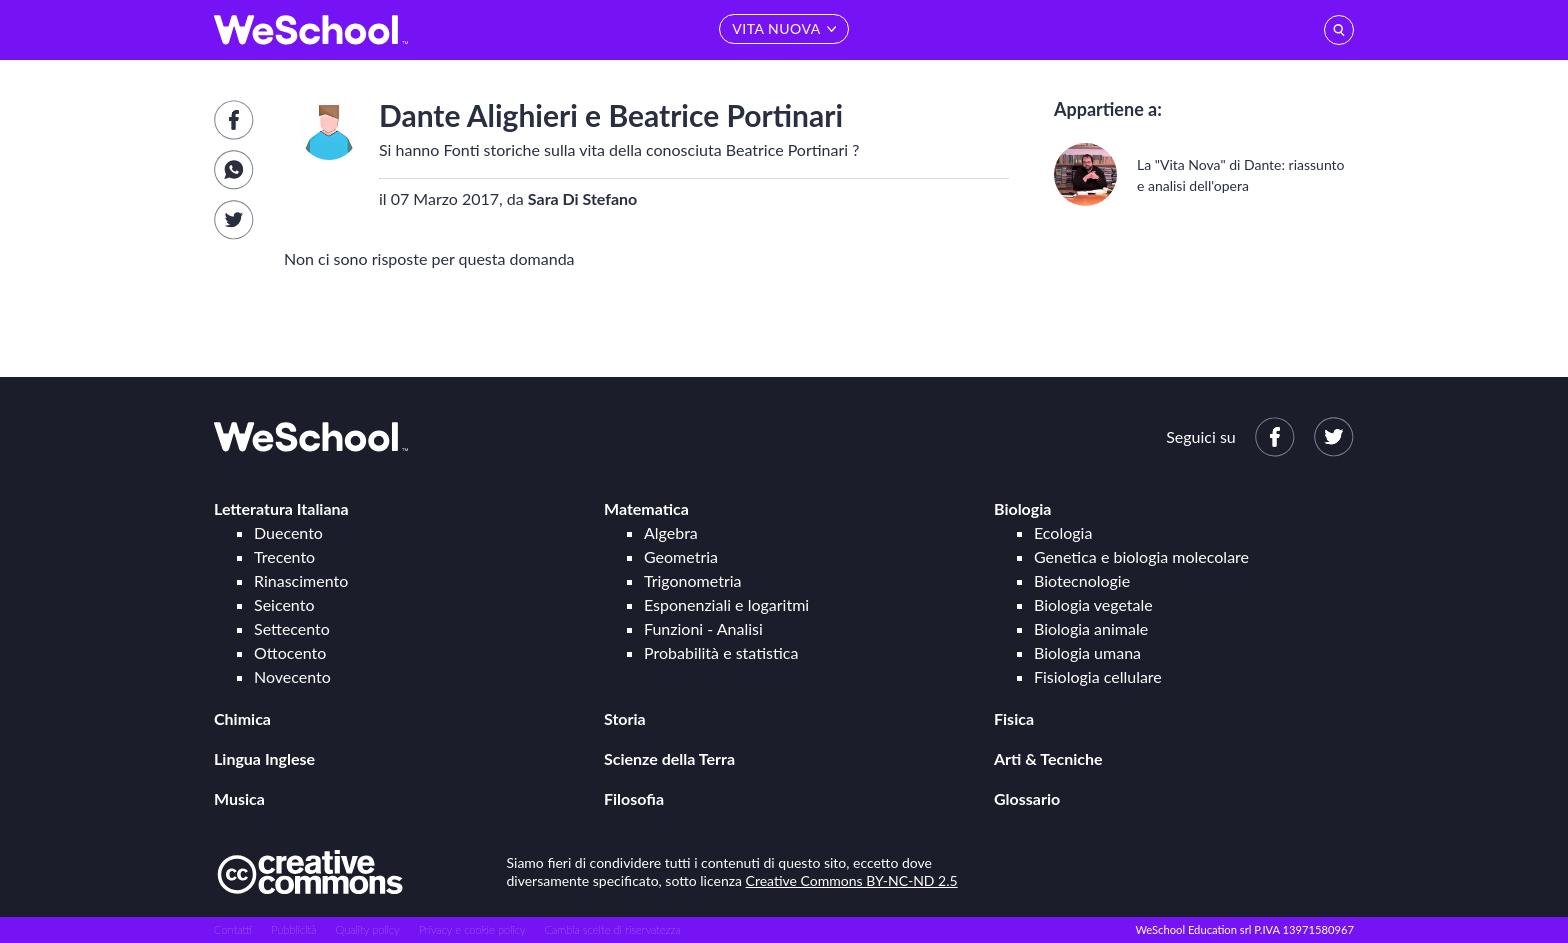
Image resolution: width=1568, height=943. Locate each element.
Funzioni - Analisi (703, 628)
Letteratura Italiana (281, 508)
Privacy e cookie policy (472, 929)
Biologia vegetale (1093, 604)
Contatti (233, 929)
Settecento (292, 628)
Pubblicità (294, 929)
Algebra (671, 532)
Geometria (681, 556)
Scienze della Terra (669, 758)
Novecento (292, 676)
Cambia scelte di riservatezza (612, 929)
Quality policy (367, 929)
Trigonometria (693, 580)
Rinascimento (301, 580)
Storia (625, 718)
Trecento (284, 556)
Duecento (288, 532)
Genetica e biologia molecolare (1141, 556)
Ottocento (290, 652)
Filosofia (634, 798)
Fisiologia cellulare (1098, 676)
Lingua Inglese (264, 758)
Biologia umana (1087, 652)
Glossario (1027, 798)
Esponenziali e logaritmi (726, 604)
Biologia (1022, 508)
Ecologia (1063, 532)
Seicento (284, 604)
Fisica (1014, 718)
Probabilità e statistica (721, 652)
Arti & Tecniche (1048, 758)
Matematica (646, 508)
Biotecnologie (1082, 580)
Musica (239, 798)
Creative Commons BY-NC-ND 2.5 (852, 880)
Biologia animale (1091, 628)
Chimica (242, 718)
